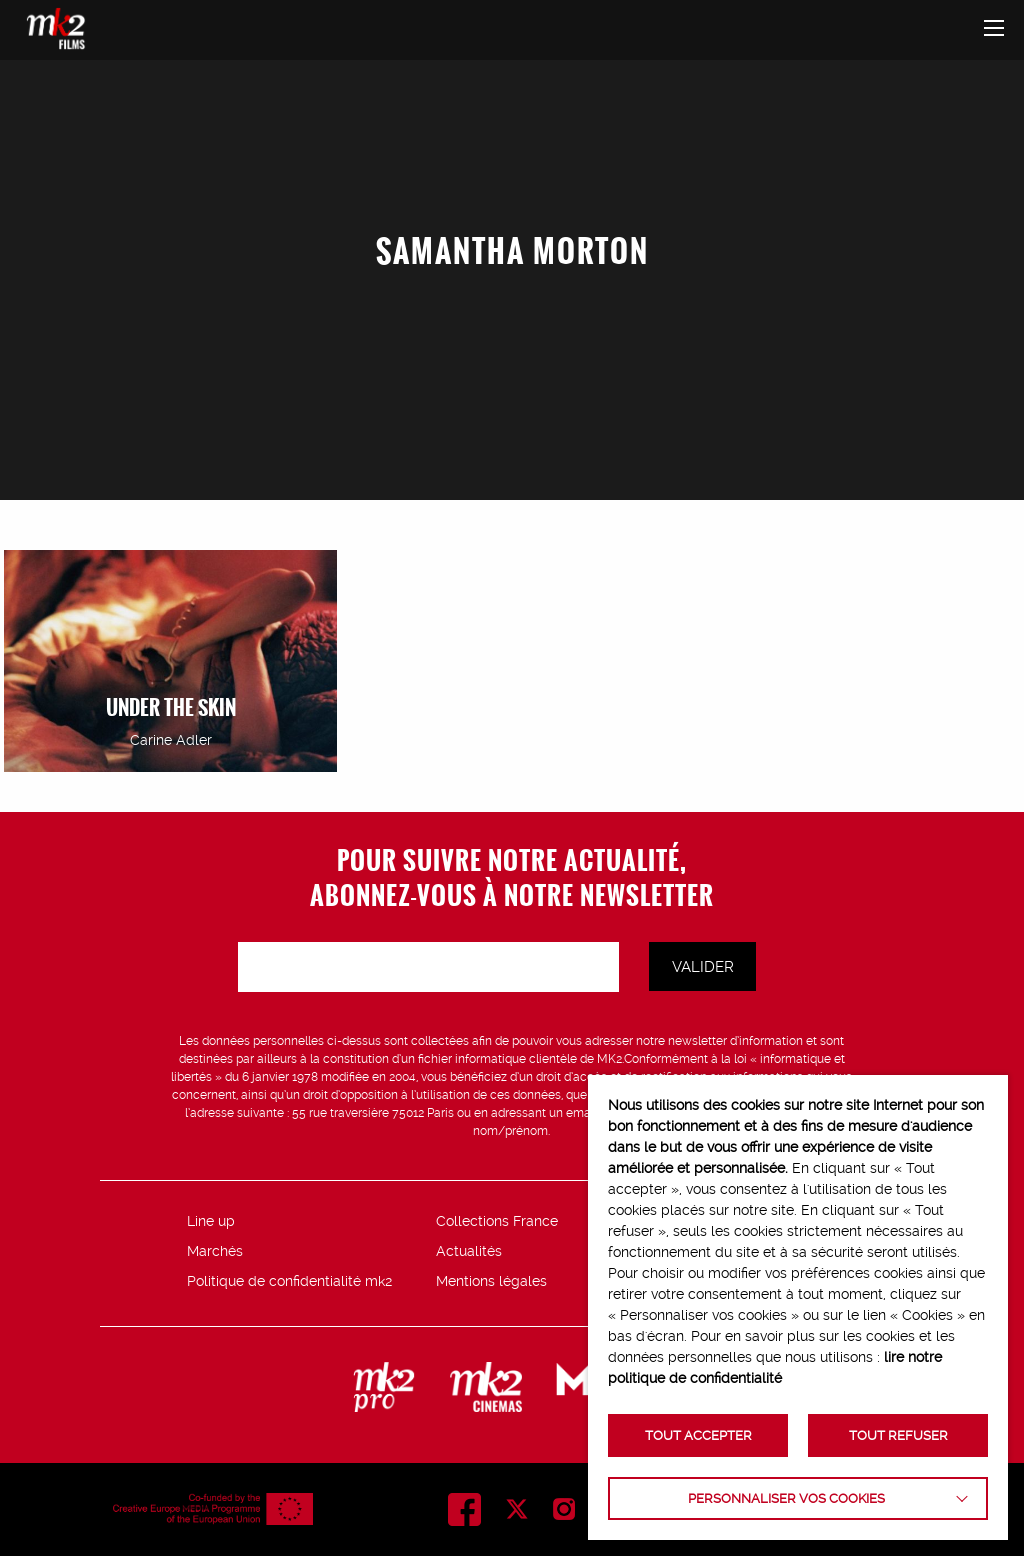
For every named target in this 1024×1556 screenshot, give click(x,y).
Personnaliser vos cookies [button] (786, 1498)
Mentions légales (491, 1281)
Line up (211, 1221)
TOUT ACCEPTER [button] (698, 1435)
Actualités (469, 1251)
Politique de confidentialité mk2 (289, 1281)
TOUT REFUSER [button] (898, 1435)
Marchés (215, 1251)
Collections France (497, 1221)
